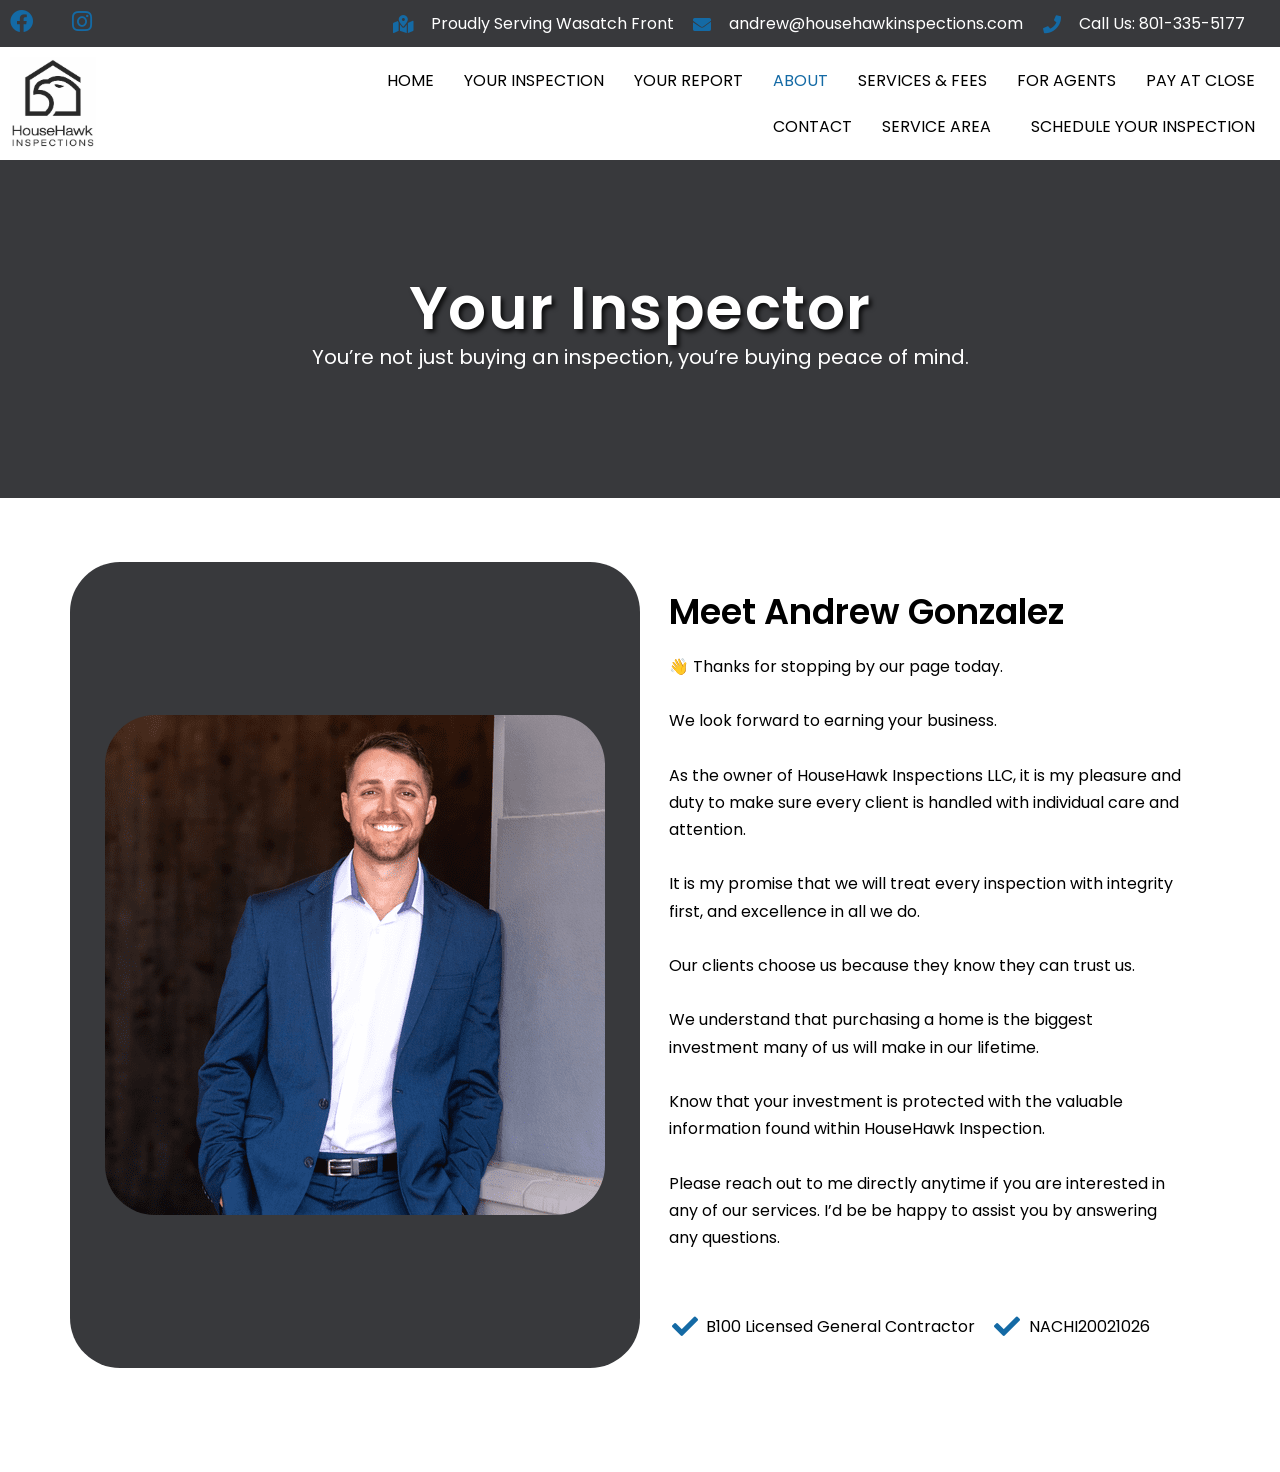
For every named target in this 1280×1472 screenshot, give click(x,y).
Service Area (936, 126)
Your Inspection (534, 80)
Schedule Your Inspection (1143, 126)
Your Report (688, 80)
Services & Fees (922, 80)
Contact (812, 126)
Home (410, 80)
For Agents (1066, 80)
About (800, 80)
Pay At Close (1200, 80)
